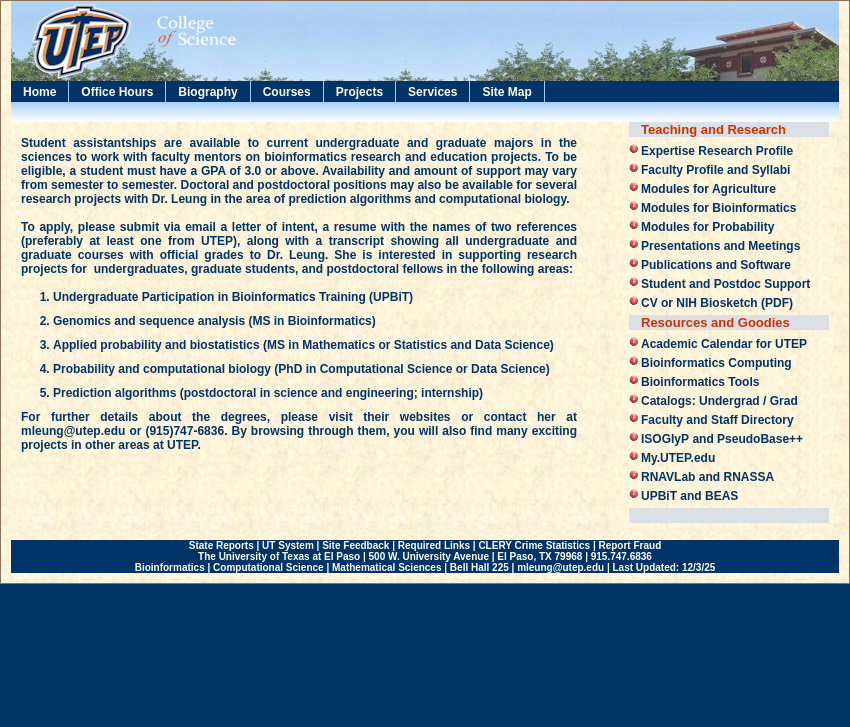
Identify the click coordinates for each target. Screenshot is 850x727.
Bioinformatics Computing (716, 363)
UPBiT (659, 496)
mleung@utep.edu (73, 431)
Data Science (508, 369)
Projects (359, 92)
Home (39, 92)
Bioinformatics (170, 567)
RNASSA (748, 477)
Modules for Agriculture (708, 189)
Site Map (506, 92)
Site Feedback (355, 545)
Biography (207, 92)
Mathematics (338, 345)
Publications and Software (716, 265)
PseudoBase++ (760, 439)
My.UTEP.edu (678, 458)
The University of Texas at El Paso (279, 556)
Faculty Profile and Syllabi (715, 170)
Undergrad (729, 401)
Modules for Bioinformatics (718, 208)
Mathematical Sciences (387, 567)
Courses (287, 92)
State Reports (221, 545)
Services (432, 92)
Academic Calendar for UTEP (724, 344)
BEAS (721, 496)
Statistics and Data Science (472, 345)
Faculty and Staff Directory (717, 420)
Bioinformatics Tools (700, 382)
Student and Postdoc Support (725, 284)
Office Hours (117, 92)
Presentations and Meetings (720, 246)
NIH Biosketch (716, 303)
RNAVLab (668, 477)
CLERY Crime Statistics (534, 545)
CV (649, 303)
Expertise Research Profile (717, 151)
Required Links (434, 545)
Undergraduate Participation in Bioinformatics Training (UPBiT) (233, 297)
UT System (288, 545)
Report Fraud (629, 545)
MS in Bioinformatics (311, 321)
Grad (784, 401)
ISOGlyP (665, 439)
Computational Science (386, 369)
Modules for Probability (707, 227)
